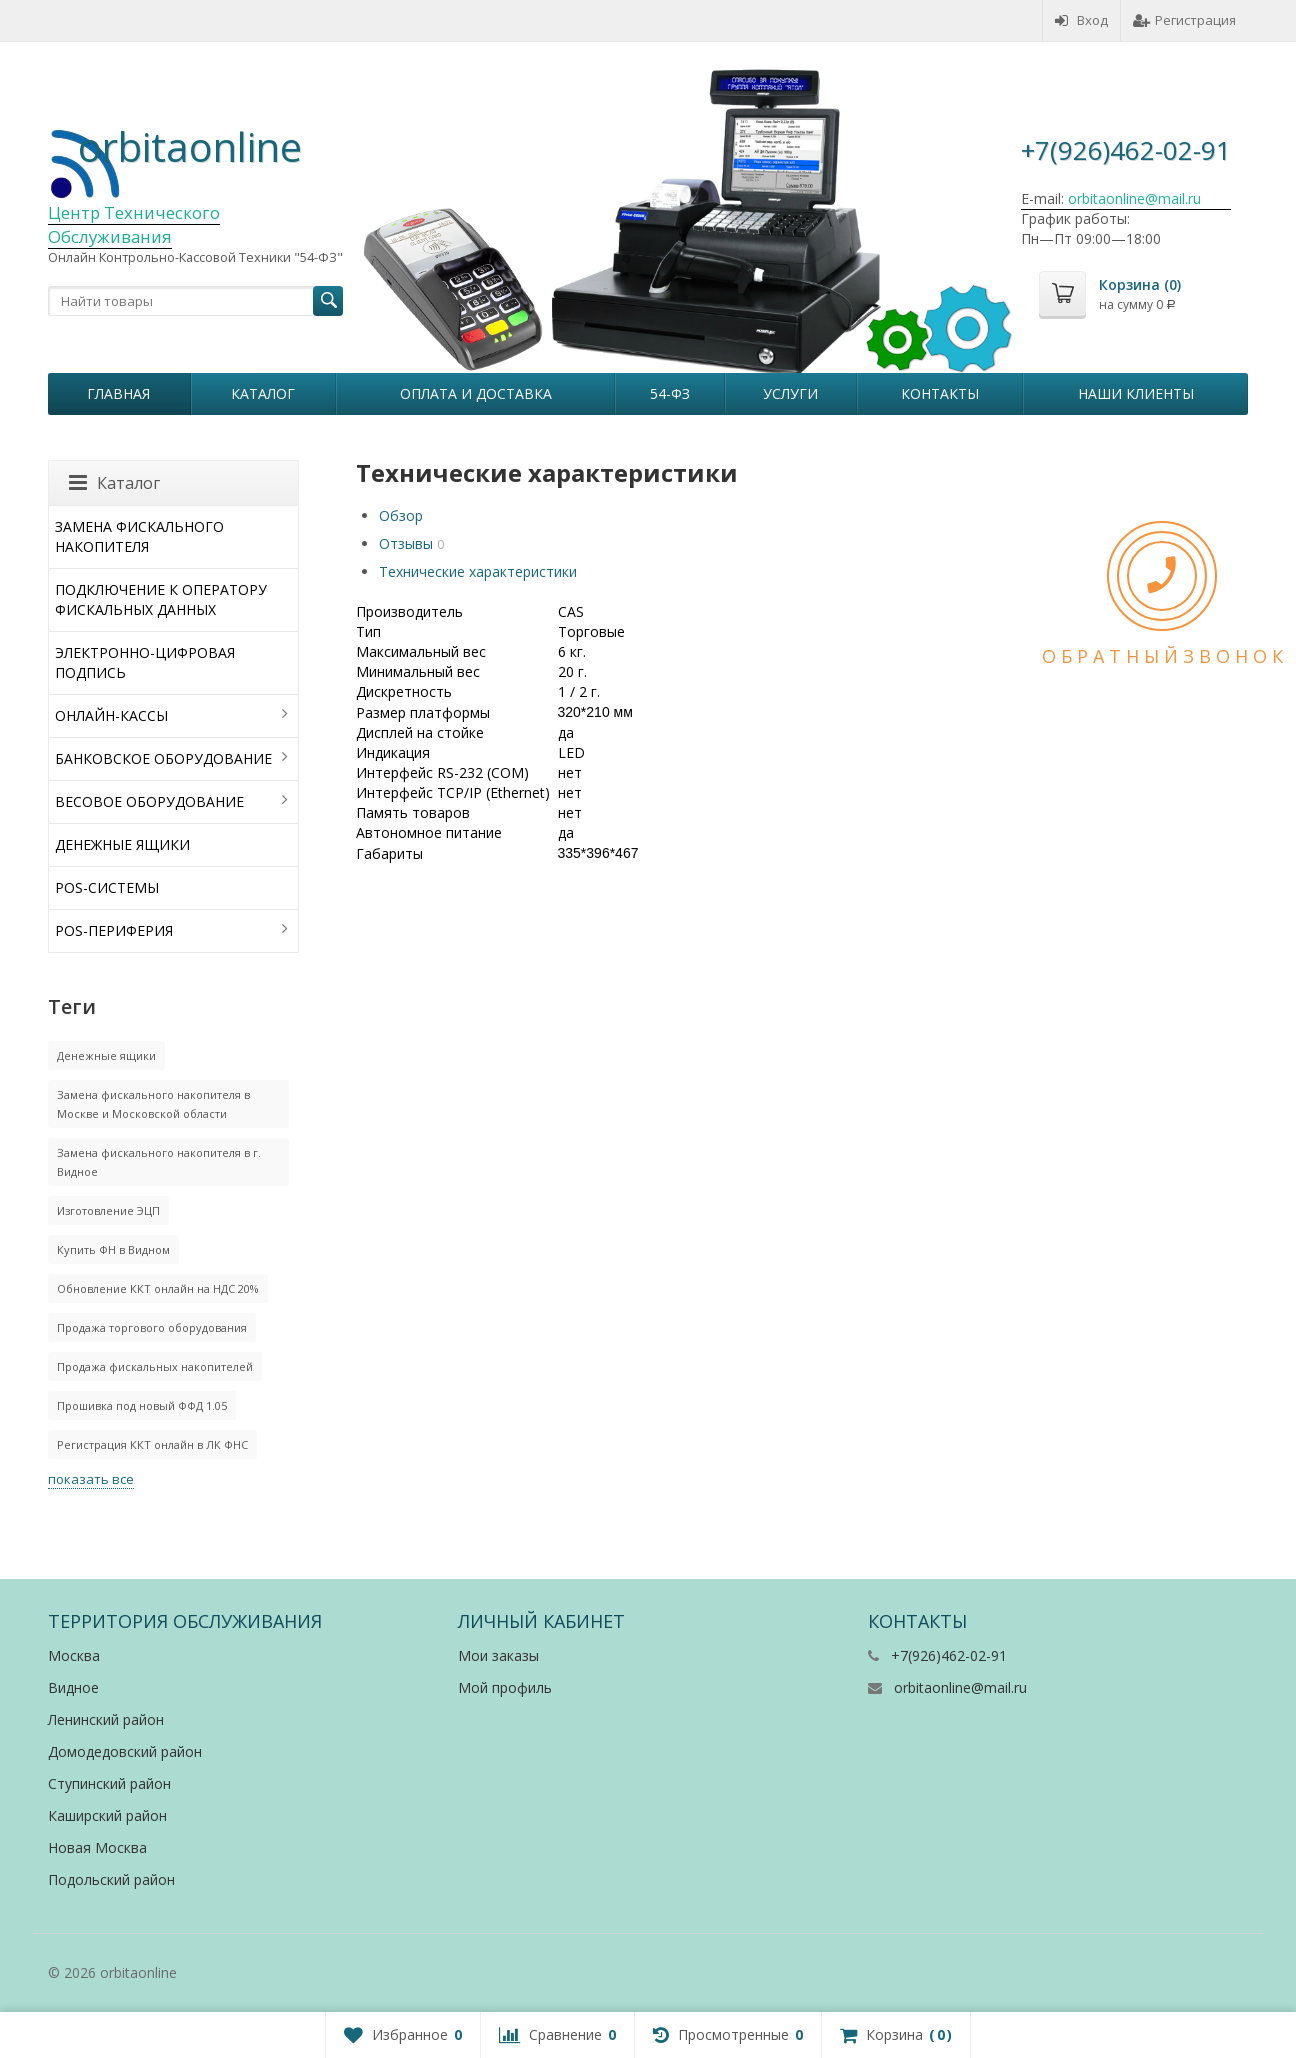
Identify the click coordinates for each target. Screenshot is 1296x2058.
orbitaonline (190, 146)
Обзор (401, 515)
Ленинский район (106, 1719)
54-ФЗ (670, 393)
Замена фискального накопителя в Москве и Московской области (153, 1104)
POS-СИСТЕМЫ (107, 887)
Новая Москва (97, 1847)
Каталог (263, 393)
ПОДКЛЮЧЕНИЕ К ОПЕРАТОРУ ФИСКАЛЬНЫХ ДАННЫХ (161, 599)
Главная (118, 393)
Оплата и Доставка (476, 393)
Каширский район (107, 1815)
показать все (91, 1479)
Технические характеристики (478, 571)
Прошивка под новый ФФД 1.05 (142, 1405)
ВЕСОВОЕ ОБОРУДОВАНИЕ (149, 801)
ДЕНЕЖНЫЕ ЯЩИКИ (122, 844)
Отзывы (406, 543)
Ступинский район (109, 1783)
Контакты (940, 393)
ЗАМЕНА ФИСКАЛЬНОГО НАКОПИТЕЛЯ (139, 536)
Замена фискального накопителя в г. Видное (159, 1162)
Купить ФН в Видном (113, 1249)
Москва (74, 1655)
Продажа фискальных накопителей (155, 1366)
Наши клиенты (1136, 393)
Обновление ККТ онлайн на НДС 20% (158, 1288)
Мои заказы (498, 1655)
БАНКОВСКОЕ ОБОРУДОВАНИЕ (163, 758)
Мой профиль (505, 1687)
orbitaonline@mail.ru (960, 1687)
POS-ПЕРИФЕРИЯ (114, 930)
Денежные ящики (106, 1055)
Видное (73, 1687)
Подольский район (111, 1879)
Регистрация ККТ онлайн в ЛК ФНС (152, 1444)
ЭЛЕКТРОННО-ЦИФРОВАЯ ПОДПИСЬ (145, 662)
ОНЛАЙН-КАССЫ (111, 715)
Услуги (790, 393)
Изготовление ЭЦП (108, 1210)
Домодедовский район (125, 1751)
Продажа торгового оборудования (152, 1327)
